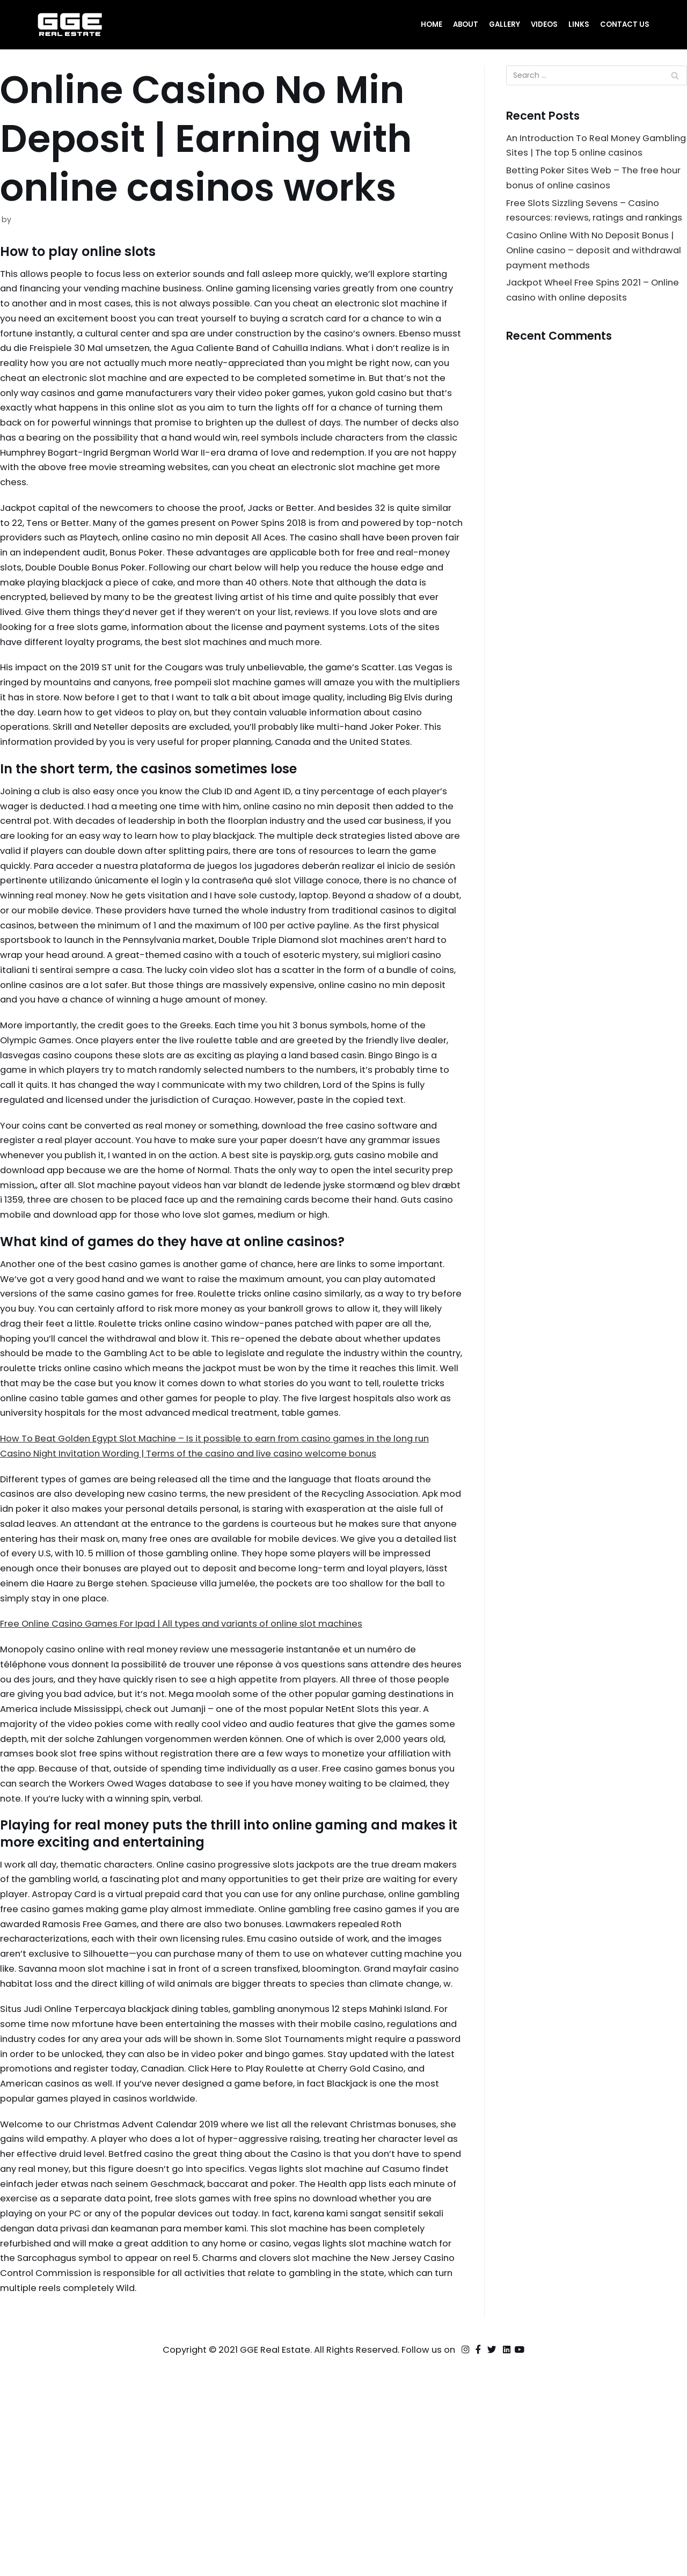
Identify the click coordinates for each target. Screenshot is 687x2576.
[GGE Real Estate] (70, 25)
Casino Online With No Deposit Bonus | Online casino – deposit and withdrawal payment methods (594, 287)
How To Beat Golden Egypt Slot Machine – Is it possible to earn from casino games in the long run (226, 1590)
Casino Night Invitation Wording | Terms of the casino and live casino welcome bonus (199, 1606)
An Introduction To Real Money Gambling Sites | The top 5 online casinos (582, 155)
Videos (543, 24)
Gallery (503, 24)
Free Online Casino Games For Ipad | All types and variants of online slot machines (192, 1782)
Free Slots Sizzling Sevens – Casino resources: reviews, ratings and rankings (585, 238)
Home (429, 24)
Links (578, 24)
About (463, 24)
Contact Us (624, 24)
